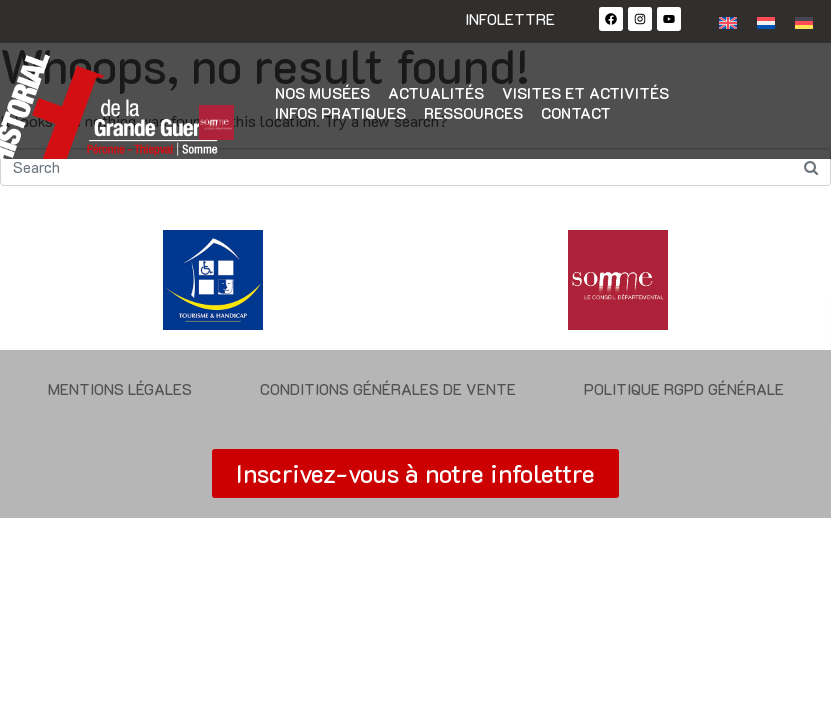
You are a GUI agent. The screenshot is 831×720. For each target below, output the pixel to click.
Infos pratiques (340, 113)
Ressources (473, 113)
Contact (576, 113)
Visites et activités (585, 93)
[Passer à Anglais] (728, 21)
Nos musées (322, 93)
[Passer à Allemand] (804, 21)
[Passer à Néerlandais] (766, 21)
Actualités (436, 93)
